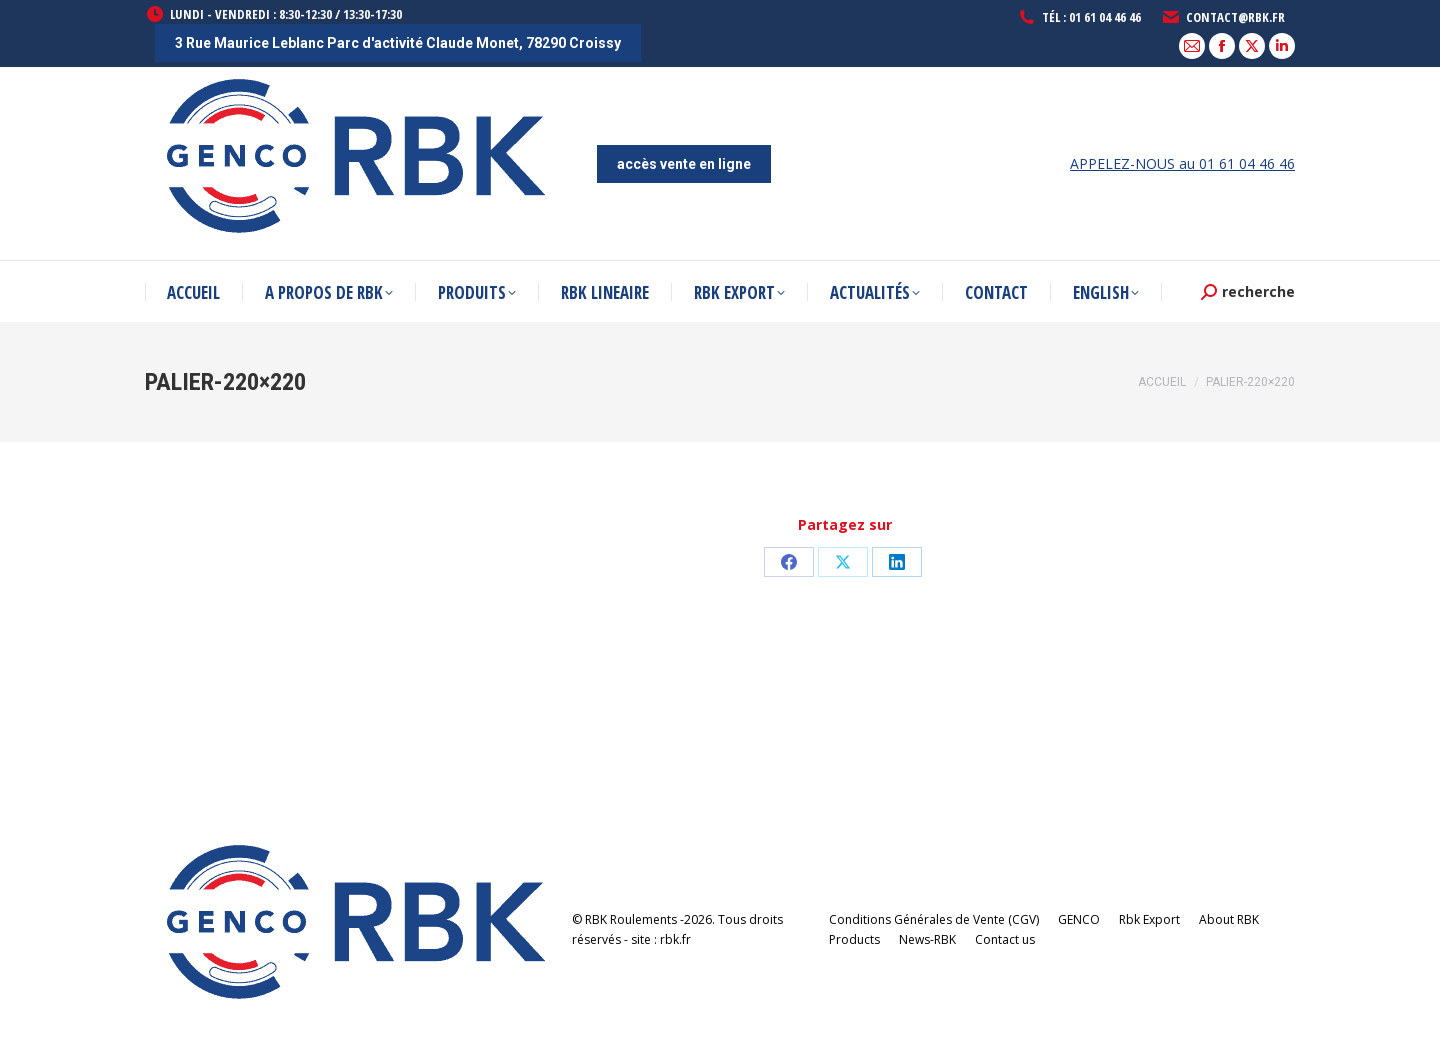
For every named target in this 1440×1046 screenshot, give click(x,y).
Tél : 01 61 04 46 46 (1079, 17)
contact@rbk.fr (1223, 17)
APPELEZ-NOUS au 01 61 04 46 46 (1182, 163)
